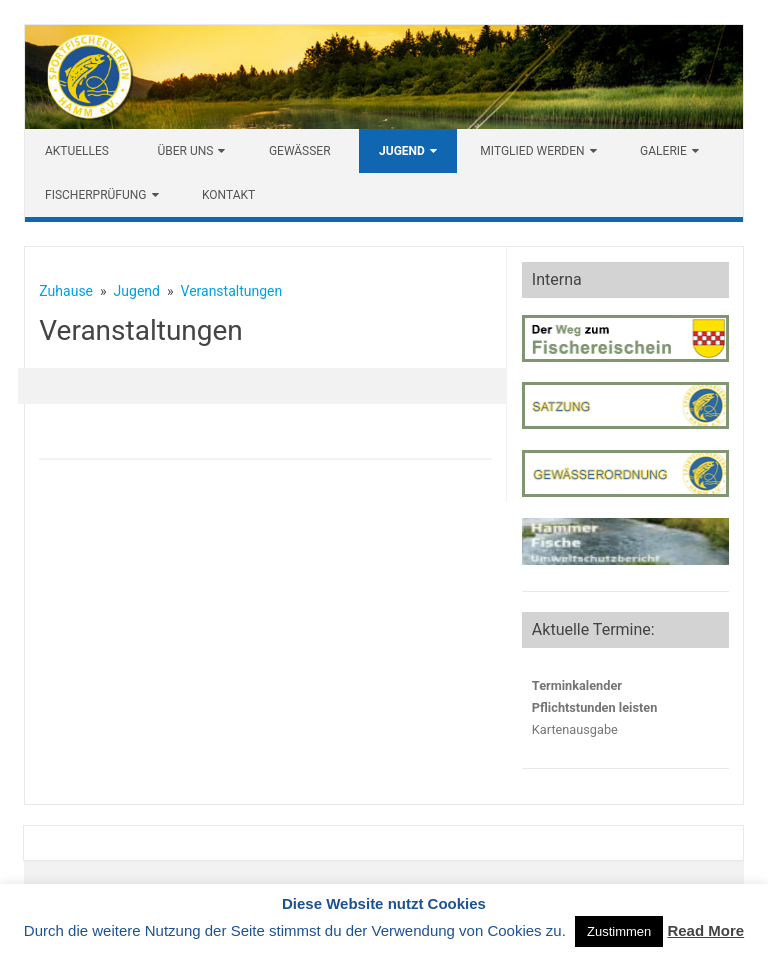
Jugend (402, 151)
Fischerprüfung (96, 195)
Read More (705, 930)
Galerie (663, 151)
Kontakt (228, 195)
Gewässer (300, 151)
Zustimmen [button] (619, 931)
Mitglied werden (532, 151)
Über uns (185, 151)
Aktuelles (77, 151)
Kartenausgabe (575, 729)
